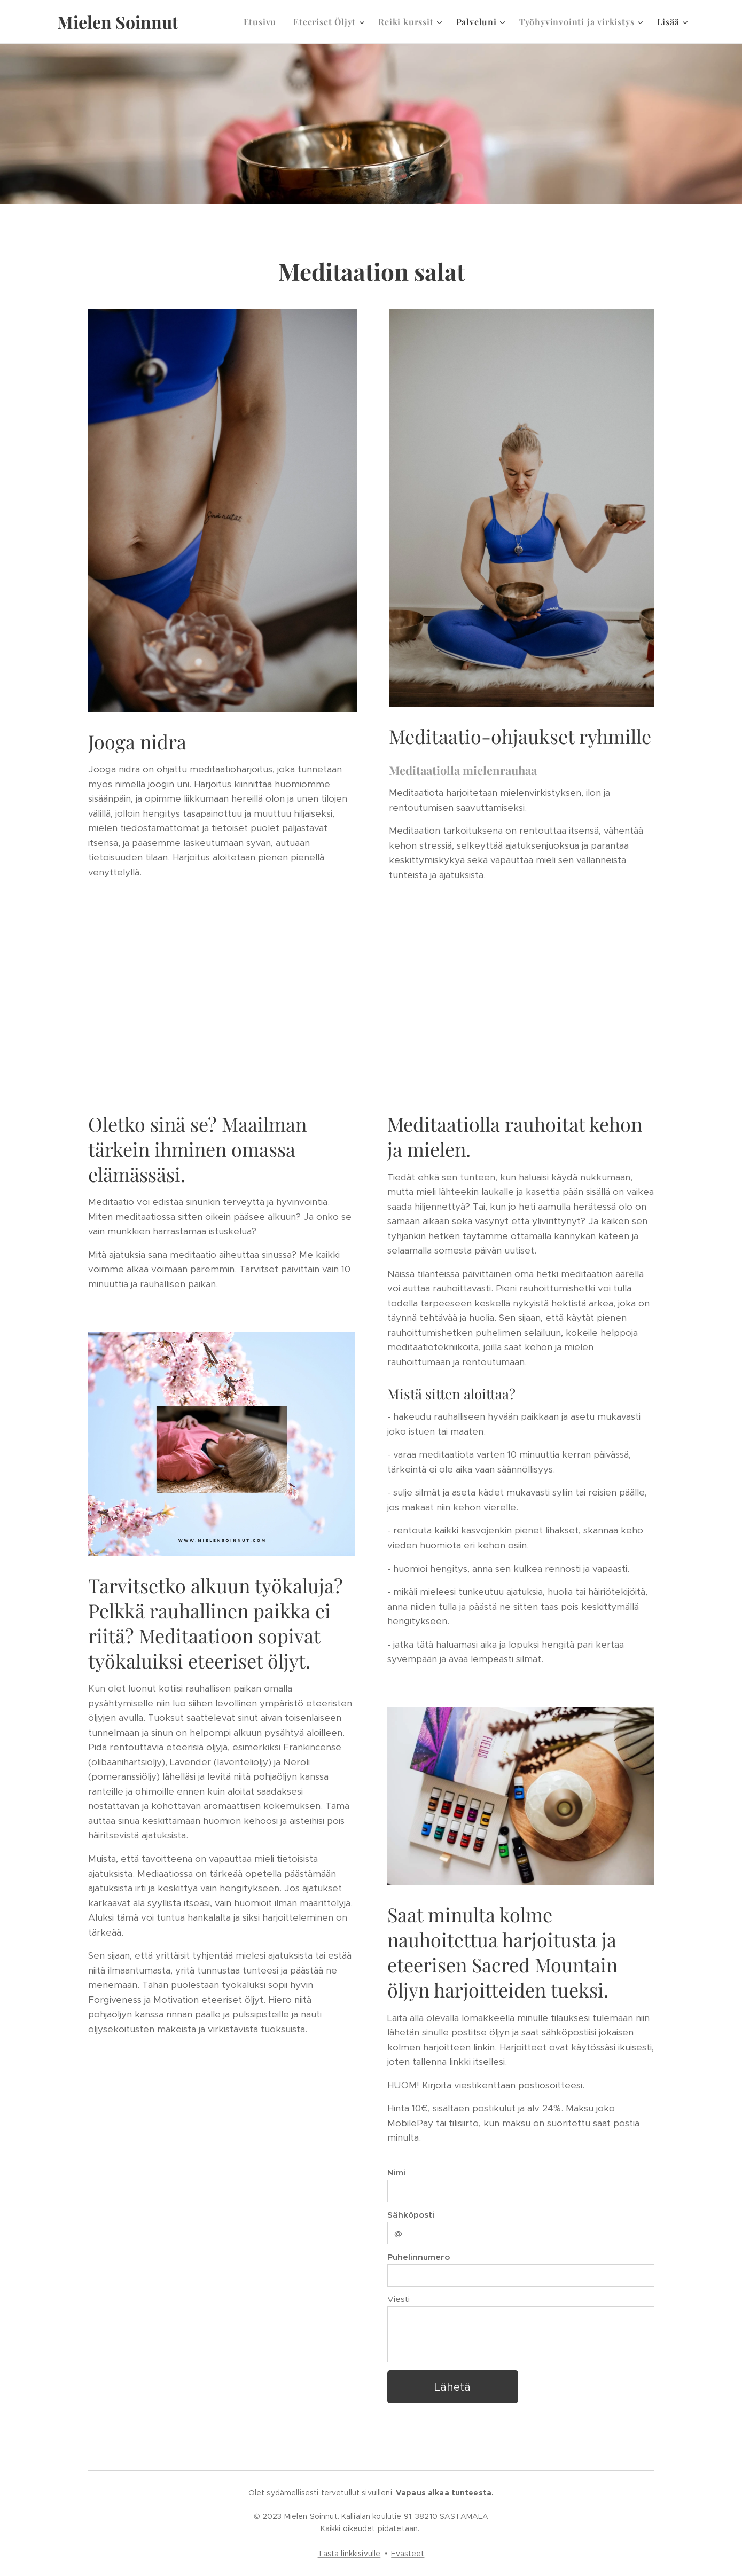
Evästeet (407, 2553)
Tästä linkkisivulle (349, 2553)
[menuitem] (263, 22)
